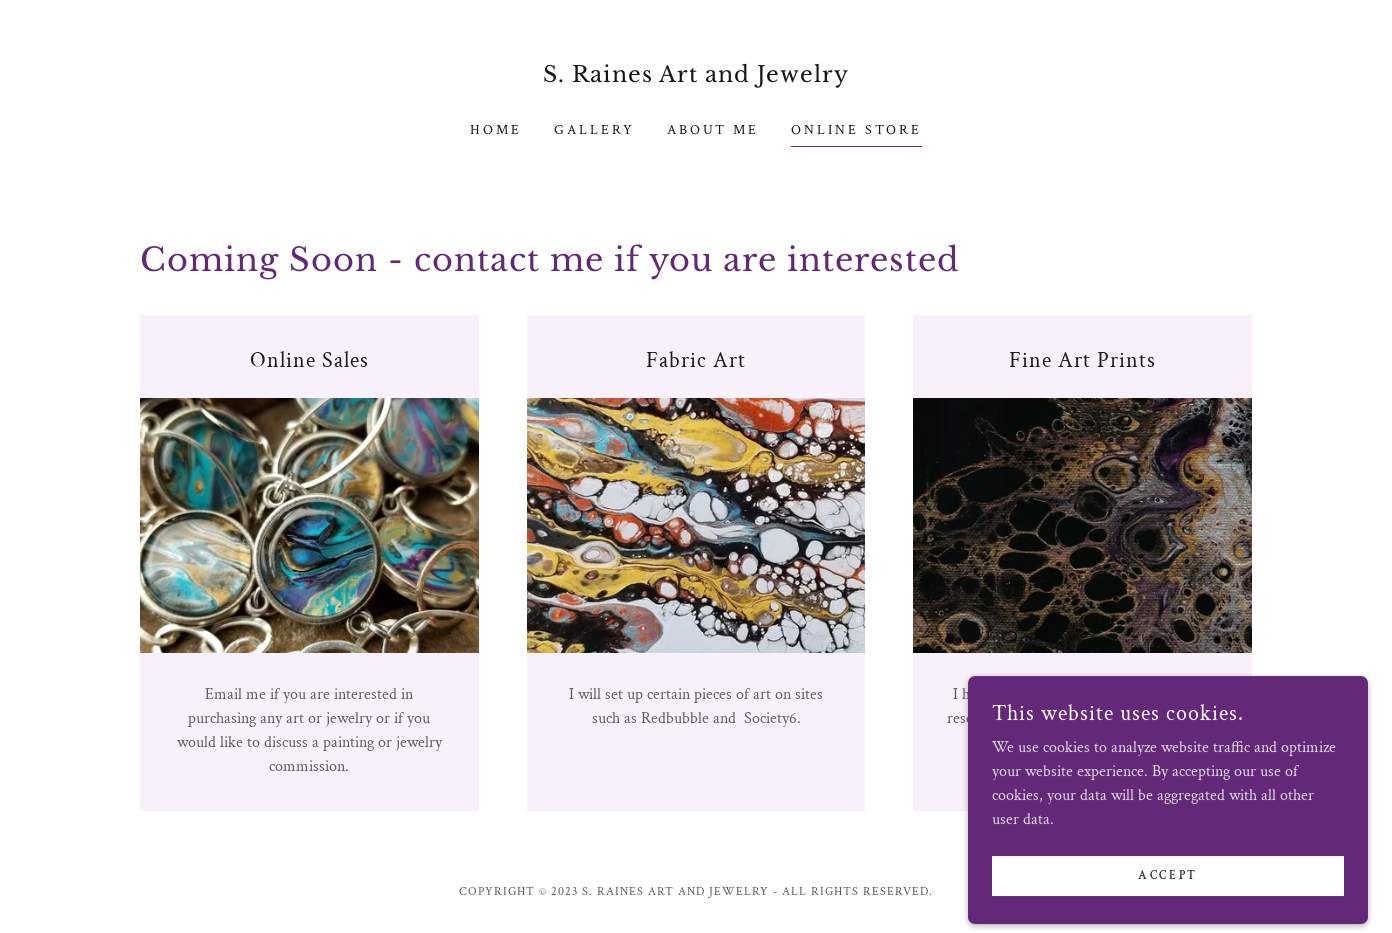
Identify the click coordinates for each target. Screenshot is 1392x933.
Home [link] (496, 130)
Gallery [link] (594, 130)
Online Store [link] (856, 130)
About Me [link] (713, 130)
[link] (696, 77)
